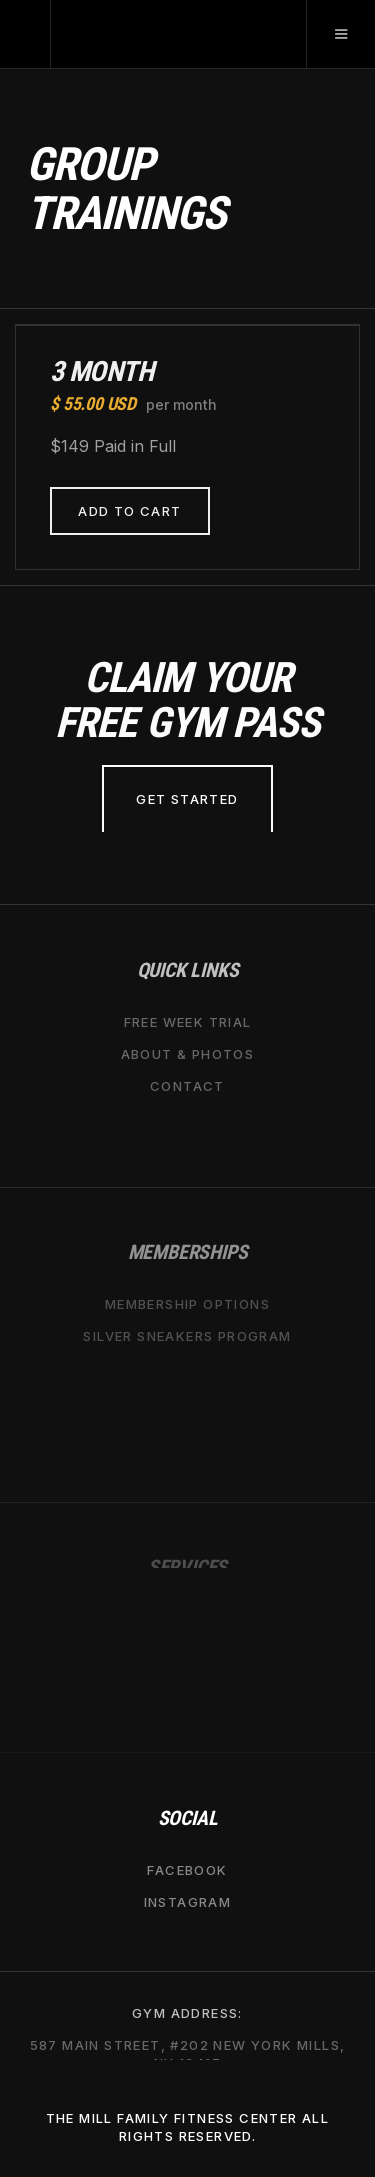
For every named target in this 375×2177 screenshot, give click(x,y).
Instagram (188, 1901)
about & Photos (188, 1053)
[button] (340, 34)
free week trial (188, 1021)
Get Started (187, 799)
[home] (25, 34)
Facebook (187, 1869)
